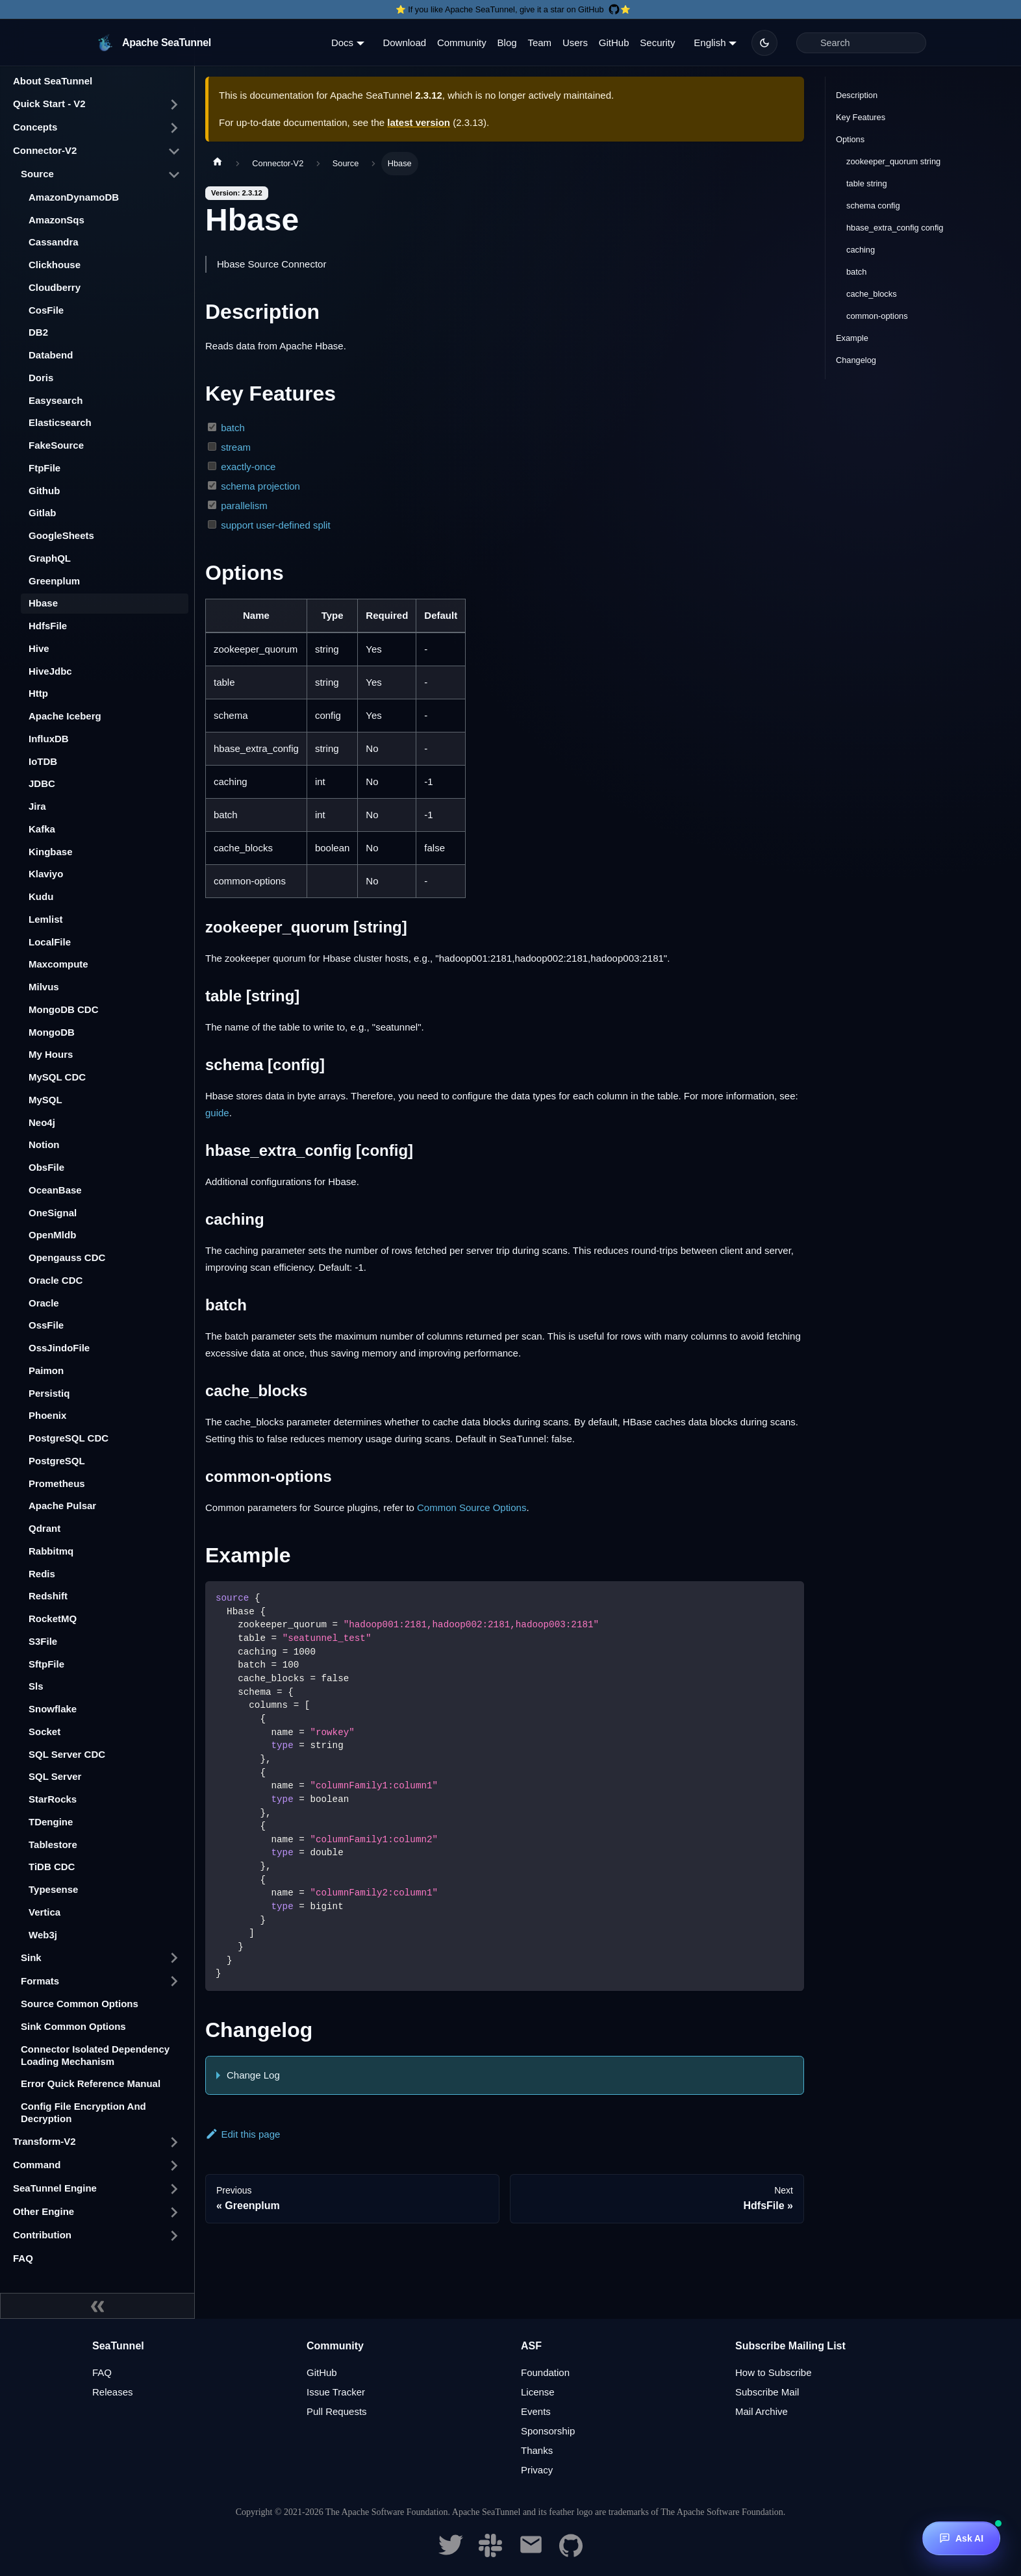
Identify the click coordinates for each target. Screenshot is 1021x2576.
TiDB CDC (52, 1866)
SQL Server (55, 1776)
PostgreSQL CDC (68, 1438)
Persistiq (49, 1393)
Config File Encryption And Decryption (83, 2112)
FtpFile (44, 467)
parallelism (244, 505)
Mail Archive (761, 2411)
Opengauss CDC (67, 1257)
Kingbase (51, 851)
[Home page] (217, 163)
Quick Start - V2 (49, 103)
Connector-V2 (45, 150)
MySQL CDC (57, 1076)
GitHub (614, 42)
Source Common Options (79, 2003)
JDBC (42, 783)
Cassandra (54, 241)
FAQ (23, 2258)
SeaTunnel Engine (55, 2188)
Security (657, 42)
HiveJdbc (50, 671)
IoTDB (43, 761)
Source (37, 173)
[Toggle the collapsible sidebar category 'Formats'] (174, 1981)
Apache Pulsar (62, 1505)
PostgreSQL (57, 1460)
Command (36, 2164)
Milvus (44, 986)
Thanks (537, 2450)
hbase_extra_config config (894, 227)
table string (866, 183)
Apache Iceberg (65, 715)
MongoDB (52, 1032)
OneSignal (53, 1212)
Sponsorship (548, 2430)
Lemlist (46, 919)
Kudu (41, 896)
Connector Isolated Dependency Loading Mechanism (95, 2055)
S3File (43, 1641)
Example (852, 338)
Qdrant (44, 1528)
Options (850, 139)
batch (233, 427)
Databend (51, 354)
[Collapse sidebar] (97, 2306)
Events (536, 2411)
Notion (44, 1144)
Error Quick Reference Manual (90, 2083)
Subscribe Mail (767, 2391)
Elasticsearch (60, 422)
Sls (36, 1686)
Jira (37, 806)
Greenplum (54, 580)
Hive (39, 648)
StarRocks (53, 1799)
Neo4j (42, 1122)
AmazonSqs (56, 219)
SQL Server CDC (67, 1754)
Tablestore (53, 1844)
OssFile (46, 1325)
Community (461, 42)
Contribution (42, 2234)
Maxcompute (58, 963)
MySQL (45, 1099)
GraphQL (50, 558)
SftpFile (46, 1663)
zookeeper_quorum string (893, 161)
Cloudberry (55, 287)
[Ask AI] (961, 2538)
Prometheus (57, 1483)
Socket (44, 1731)
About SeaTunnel (52, 80)
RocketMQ (53, 1618)
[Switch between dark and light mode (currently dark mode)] (764, 43)
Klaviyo (46, 873)
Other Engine (43, 2211)
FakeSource (56, 445)
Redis (42, 1573)
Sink (31, 1957)
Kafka (42, 828)
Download (404, 42)
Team (539, 42)
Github (44, 490)
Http (38, 693)
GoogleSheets (61, 535)
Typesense (53, 1889)
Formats (40, 1980)
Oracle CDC (55, 1280)
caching (860, 250)
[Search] (861, 42)
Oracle (44, 1302)
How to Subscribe (773, 2372)
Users (575, 42)
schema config (873, 205)
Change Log (253, 2075)
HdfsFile (48, 625)
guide (217, 1112)
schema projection (260, 486)
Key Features (860, 117)
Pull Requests (337, 2411)
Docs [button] (342, 42)
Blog (507, 42)
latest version (418, 122)
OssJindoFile (59, 1347)
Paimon (46, 1370)
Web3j (43, 1934)
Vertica (44, 1912)
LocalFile (50, 941)
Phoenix (47, 1415)
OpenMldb (52, 1234)
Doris (41, 377)
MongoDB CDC (63, 1009)
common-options (877, 316)
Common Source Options (471, 1507)
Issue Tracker (336, 2391)
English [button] (709, 42)
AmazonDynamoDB (74, 197)
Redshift (48, 1595)
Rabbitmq (51, 1551)
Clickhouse (55, 264)
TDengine (51, 1821)
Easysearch (55, 400)
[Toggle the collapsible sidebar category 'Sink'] (174, 1957)
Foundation (545, 2372)
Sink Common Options (73, 2026)
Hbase (43, 602)
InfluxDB (49, 738)
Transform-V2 (44, 2141)
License (538, 2391)
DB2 (38, 332)
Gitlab (43, 512)
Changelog (856, 360)
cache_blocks (871, 294)
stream (236, 447)
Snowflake (53, 1708)
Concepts (35, 126)
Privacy (537, 2469)
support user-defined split (275, 525)
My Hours (51, 1054)
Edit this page (242, 2134)
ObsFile (46, 1167)
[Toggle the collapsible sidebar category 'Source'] (174, 174)
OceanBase (55, 1189)
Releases (112, 2391)
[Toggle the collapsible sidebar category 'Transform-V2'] (174, 2142)
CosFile (46, 310)
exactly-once (248, 466)
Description (856, 95)
